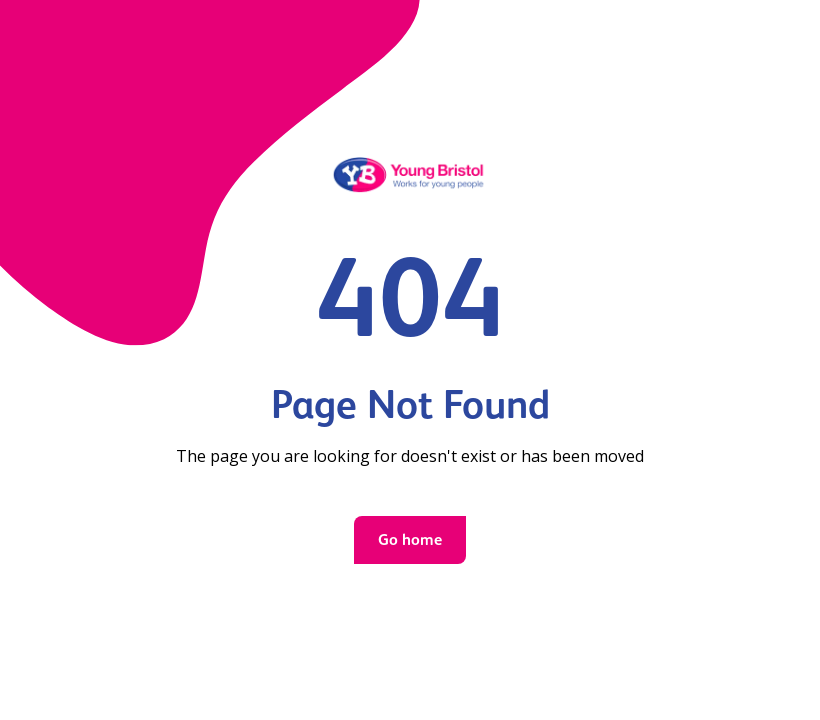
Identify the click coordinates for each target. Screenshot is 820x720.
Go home (410, 539)
